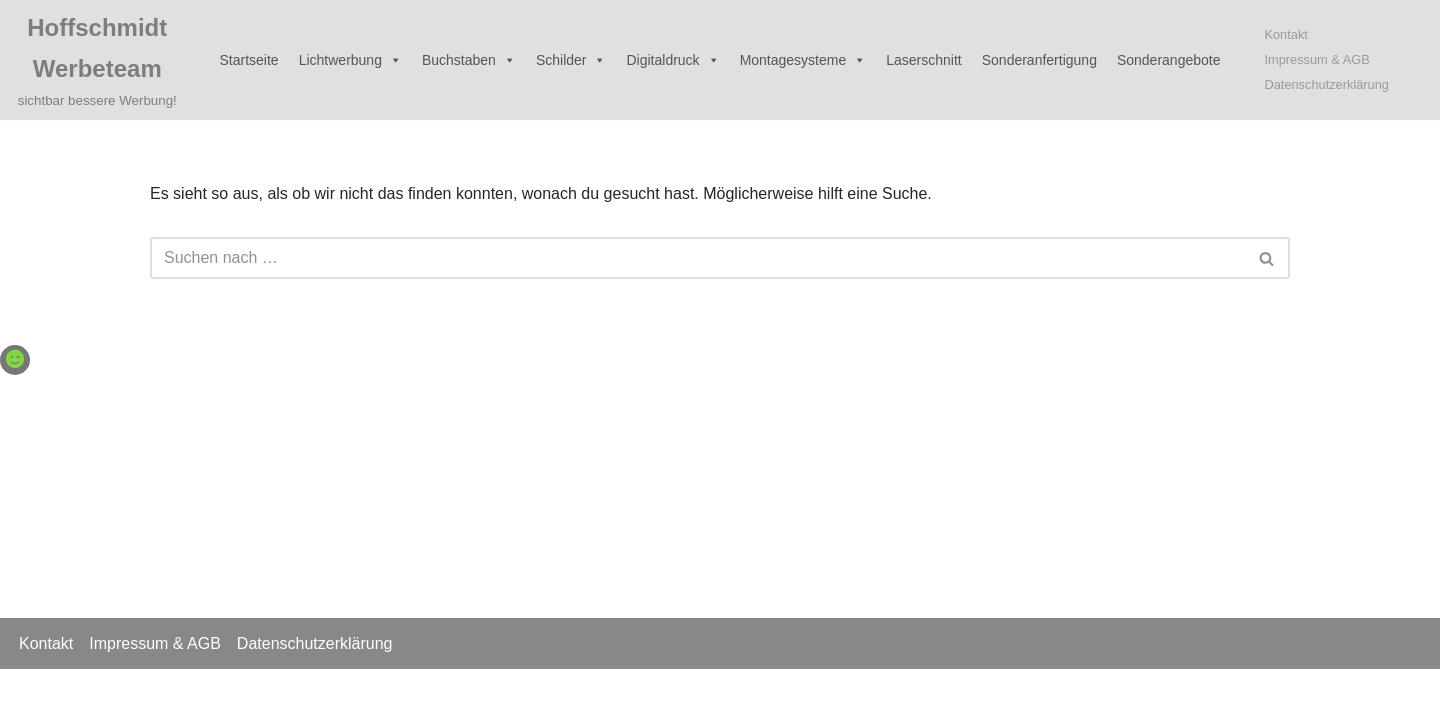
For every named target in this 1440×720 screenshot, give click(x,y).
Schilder (571, 60)
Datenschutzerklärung (1326, 84)
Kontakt (1285, 34)
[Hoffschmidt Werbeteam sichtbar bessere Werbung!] (97, 60)
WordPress (216, 694)
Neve (33, 694)
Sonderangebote (1169, 60)
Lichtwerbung (350, 60)
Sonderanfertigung (1039, 60)
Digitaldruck (672, 60)
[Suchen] (697, 258)
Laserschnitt (923, 60)
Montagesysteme (803, 60)
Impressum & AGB (1316, 59)
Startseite (249, 60)
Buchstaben (469, 60)
